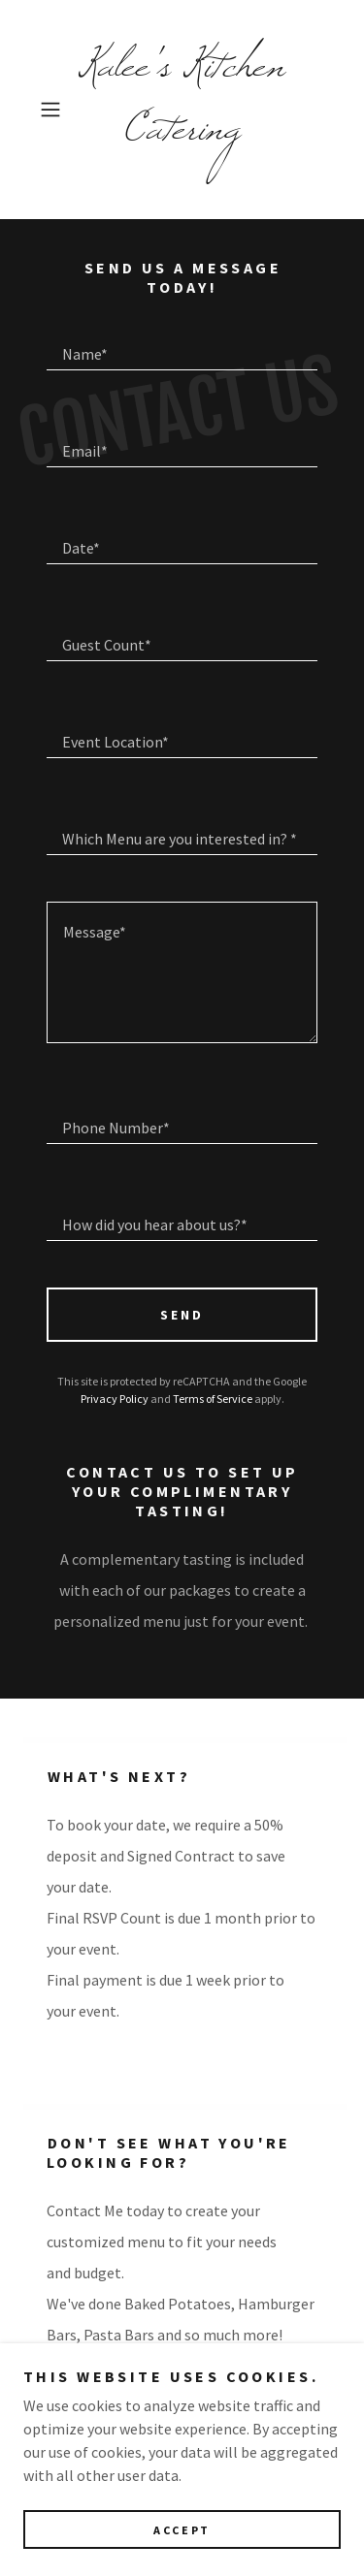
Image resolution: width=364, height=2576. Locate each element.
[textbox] (182, 345)
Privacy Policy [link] (115, 1398)
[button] (54, 109)
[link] (182, 110)
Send (182, 1314)
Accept (181, 2530)
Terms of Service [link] (212, 1398)
